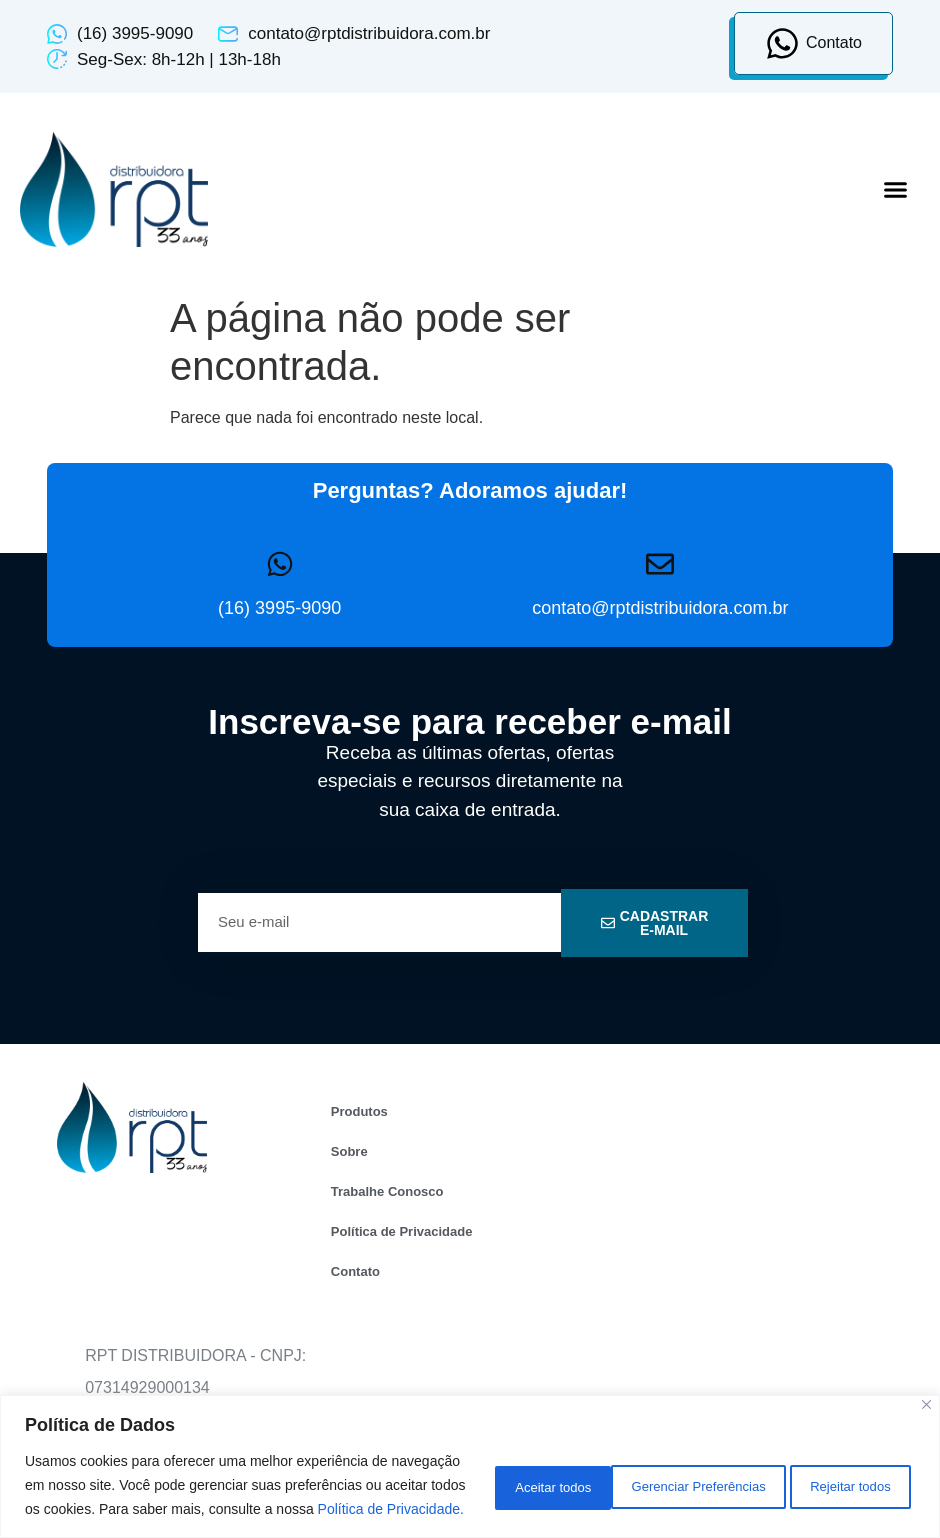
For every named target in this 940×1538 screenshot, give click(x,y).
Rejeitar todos (695, 1473)
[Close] (926, 1380)
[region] (470, 1454)
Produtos (359, 1111)
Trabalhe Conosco (387, 1191)
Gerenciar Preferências (514, 1473)
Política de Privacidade (402, 1231)
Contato (355, 1271)
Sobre (349, 1151)
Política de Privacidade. (207, 1509)
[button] (895, 190)
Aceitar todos (845, 1473)
